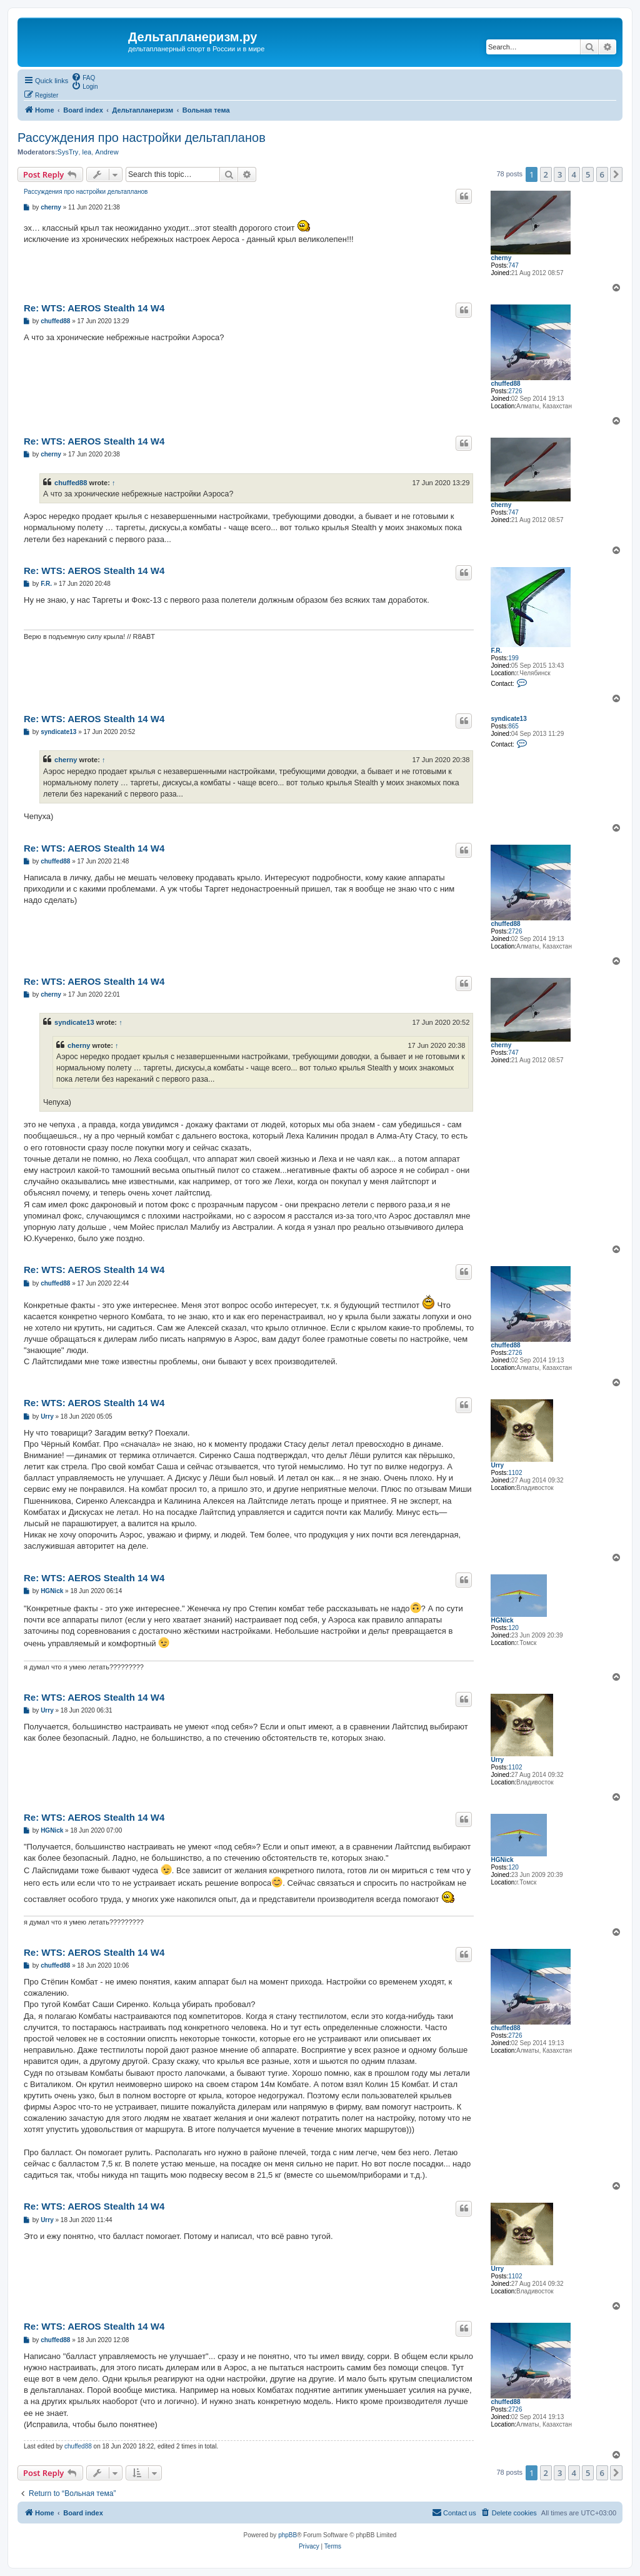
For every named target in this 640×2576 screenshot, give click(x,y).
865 (513, 726)
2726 (515, 391)
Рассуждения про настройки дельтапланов (142, 137)
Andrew (106, 152)
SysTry (68, 152)
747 (513, 265)
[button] (616, 174)
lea (87, 152)
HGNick (502, 1620)
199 (513, 658)
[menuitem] (83, 77)
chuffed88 (505, 383)
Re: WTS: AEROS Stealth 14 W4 (94, 308)
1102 (515, 1472)
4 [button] (574, 174)
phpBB (287, 2535)
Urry (497, 1465)
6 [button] (602, 174)
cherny (501, 257)
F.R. (496, 650)
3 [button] (560, 174)
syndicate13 (508, 718)
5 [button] (588, 174)
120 (513, 1627)
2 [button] (546, 174)
